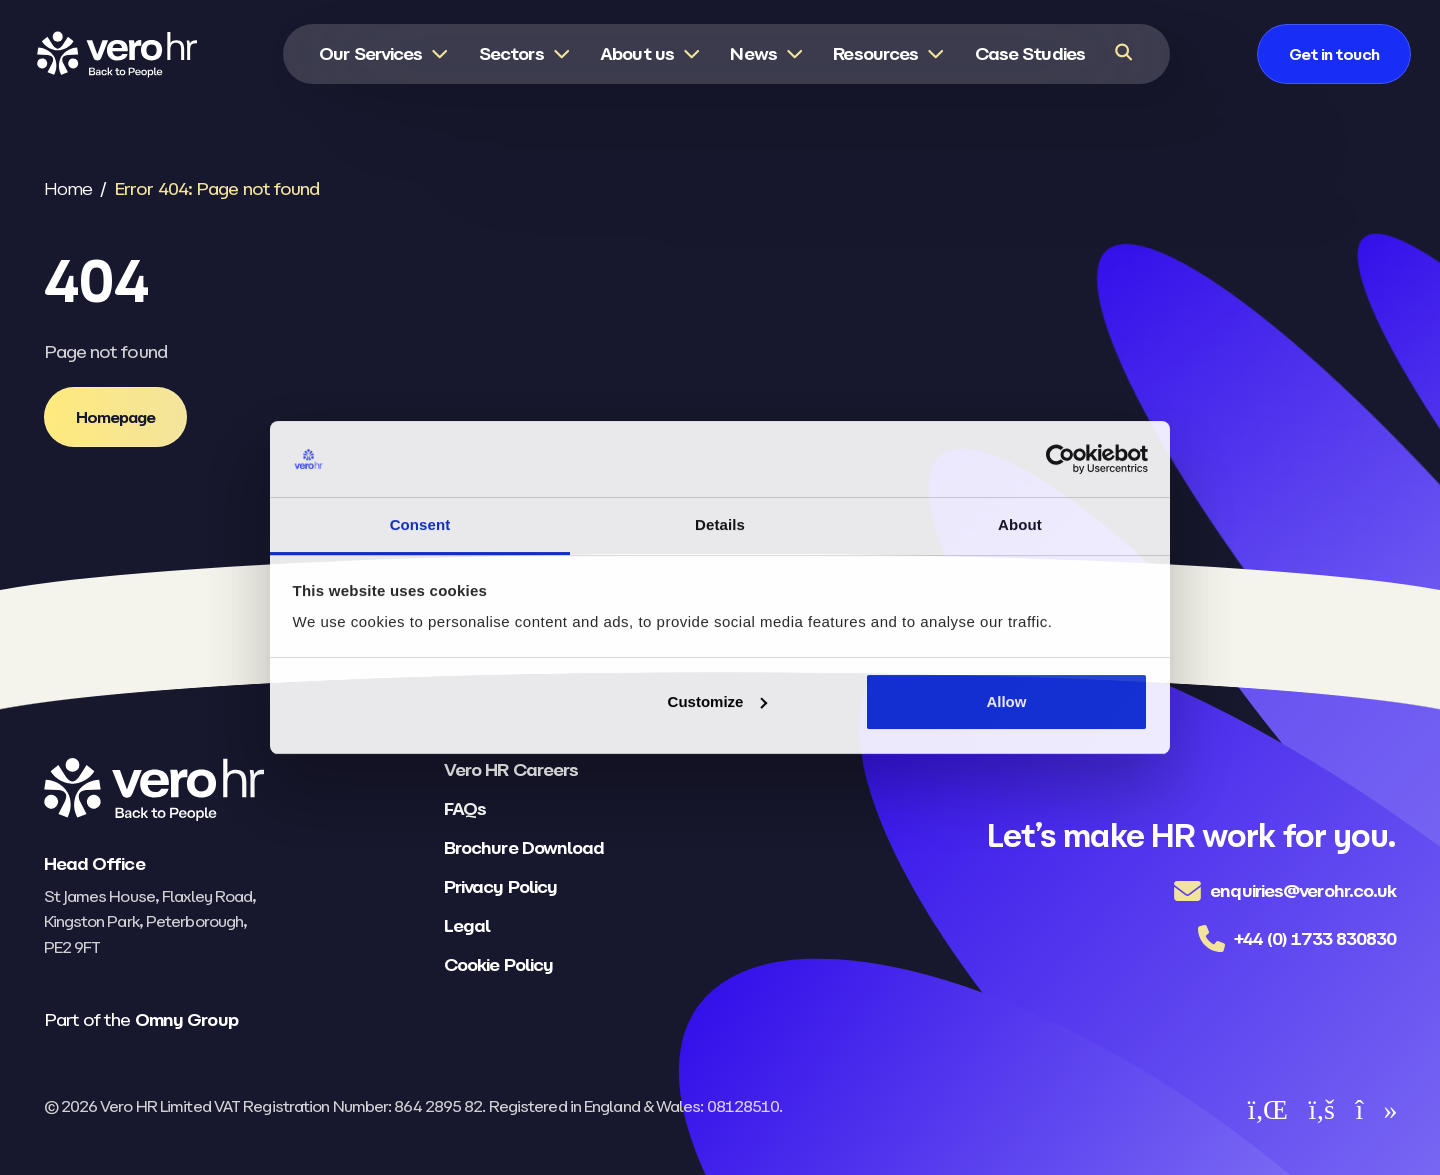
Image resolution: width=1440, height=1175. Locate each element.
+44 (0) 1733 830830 (1315, 938)
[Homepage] (116, 417)
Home (68, 188)
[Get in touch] (1334, 54)
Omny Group (186, 1019)
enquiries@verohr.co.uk (1303, 890)
